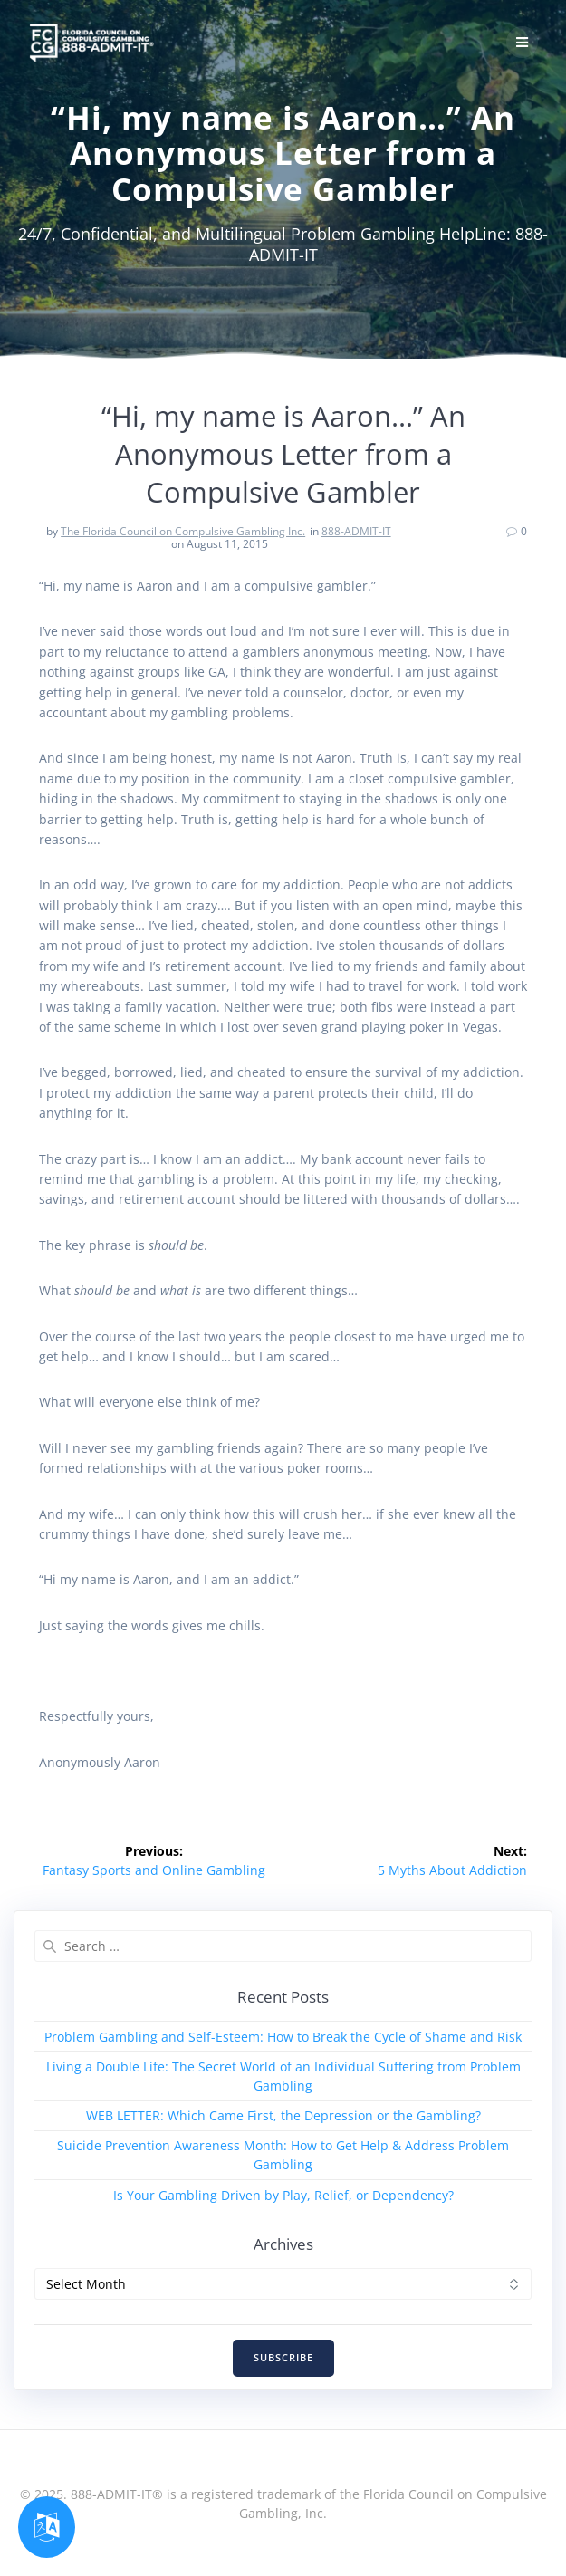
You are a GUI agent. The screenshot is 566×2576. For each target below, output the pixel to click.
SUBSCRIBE (283, 2357)
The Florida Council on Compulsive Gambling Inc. (183, 531)
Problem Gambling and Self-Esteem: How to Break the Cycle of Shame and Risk (283, 2036)
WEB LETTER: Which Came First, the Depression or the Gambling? (283, 2115)
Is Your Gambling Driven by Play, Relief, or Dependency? (283, 2195)
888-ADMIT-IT (356, 531)
